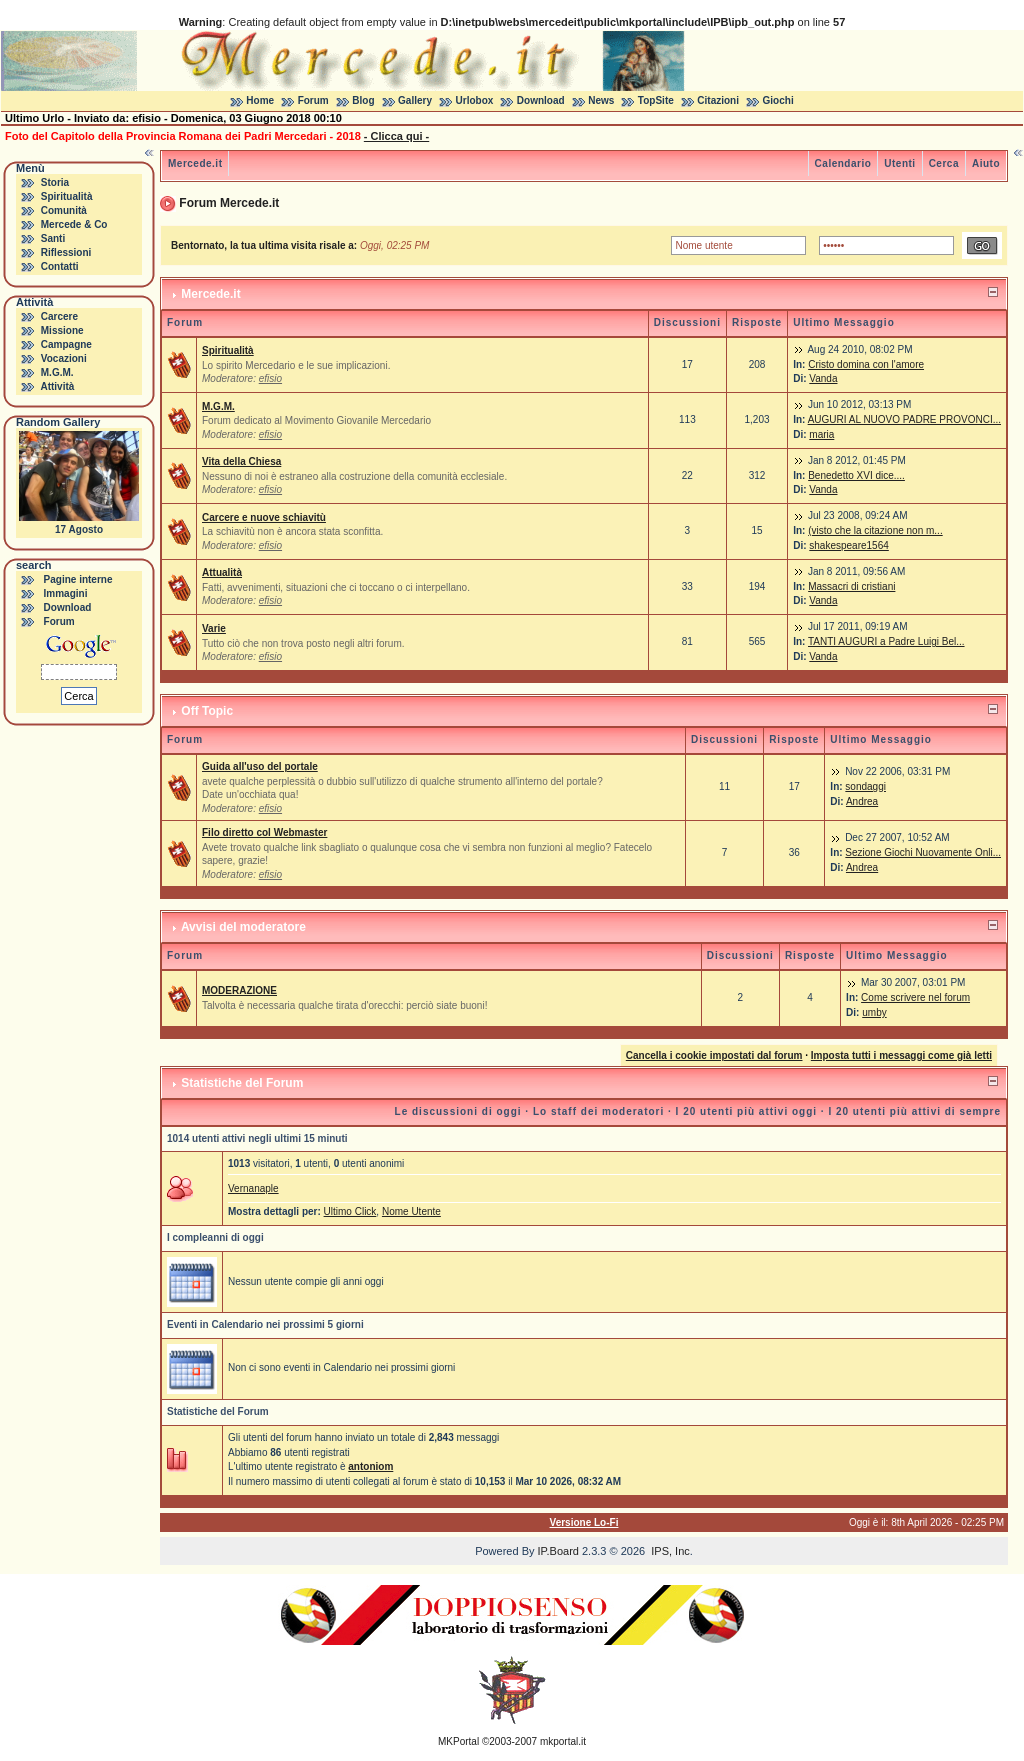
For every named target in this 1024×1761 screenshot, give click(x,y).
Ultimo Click (350, 1211)
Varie (214, 628)
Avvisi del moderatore (243, 927)
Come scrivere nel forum (915, 997)
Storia (55, 182)
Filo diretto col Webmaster (264, 832)
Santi (53, 238)
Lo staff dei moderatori (598, 1111)
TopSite (656, 100)
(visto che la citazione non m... (875, 530)
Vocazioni (64, 358)
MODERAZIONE (239, 990)
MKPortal (458, 1741)
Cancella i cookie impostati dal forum (714, 1055)
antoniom (370, 1466)
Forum (313, 100)
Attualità (222, 572)
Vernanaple (253, 1188)
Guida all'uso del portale (260, 766)
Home (260, 100)
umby (874, 1012)
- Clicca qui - (396, 136)
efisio (270, 378)
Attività (57, 386)
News (601, 100)
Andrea (862, 801)
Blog (363, 100)
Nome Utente (411, 1211)
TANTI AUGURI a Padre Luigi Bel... (886, 641)
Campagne (66, 344)
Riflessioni (66, 252)
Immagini (66, 593)
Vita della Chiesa (241, 461)
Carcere (59, 316)
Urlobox (475, 100)
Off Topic (207, 711)
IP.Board (558, 1551)
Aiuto (986, 163)
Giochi (778, 100)
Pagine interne (78, 579)
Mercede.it (195, 163)
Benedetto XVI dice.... (856, 475)
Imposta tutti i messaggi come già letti (901, 1055)
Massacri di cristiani (851, 586)
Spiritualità (67, 196)
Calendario (843, 163)
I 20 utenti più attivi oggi (746, 1111)
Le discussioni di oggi (458, 1111)
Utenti (899, 163)
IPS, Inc (670, 1551)
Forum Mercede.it (229, 203)
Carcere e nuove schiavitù (264, 517)
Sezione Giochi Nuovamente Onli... (923, 852)
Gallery (415, 100)
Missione (62, 330)
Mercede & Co (74, 224)
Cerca (944, 163)
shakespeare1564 (849, 545)
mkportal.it (563, 1741)
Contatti (60, 266)
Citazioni (718, 100)
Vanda (823, 378)
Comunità (64, 210)
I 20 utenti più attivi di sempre (914, 1111)
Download (541, 100)
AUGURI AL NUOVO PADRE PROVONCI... (904, 419)
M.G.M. (57, 372)
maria (821, 434)
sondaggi (865, 786)
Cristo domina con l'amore (866, 364)
